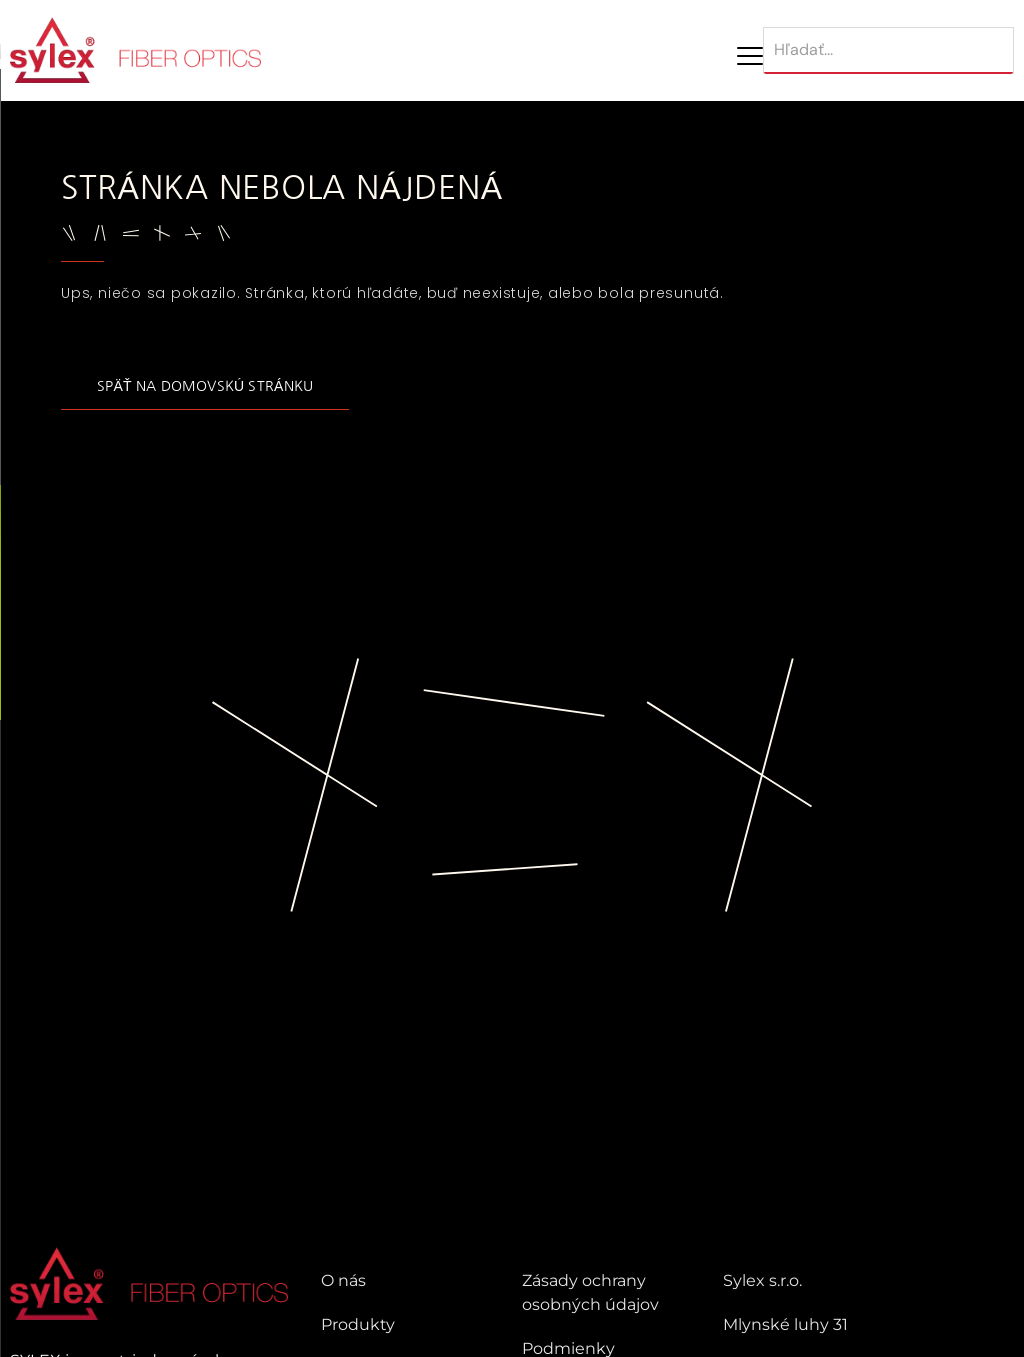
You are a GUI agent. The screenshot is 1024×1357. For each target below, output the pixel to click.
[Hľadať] (888, 51)
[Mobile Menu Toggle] (750, 56)
